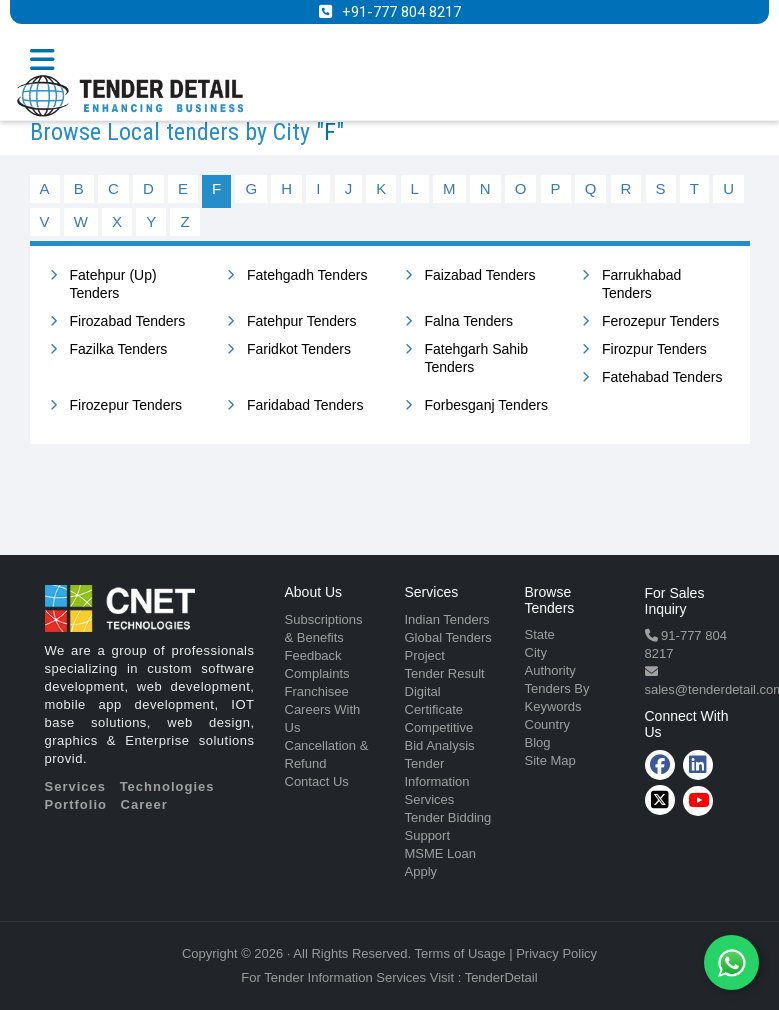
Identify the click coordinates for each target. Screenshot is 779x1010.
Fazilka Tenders (119, 349)
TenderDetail (501, 977)
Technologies (167, 786)
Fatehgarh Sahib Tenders (477, 358)
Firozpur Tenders (654, 349)
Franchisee (317, 691)
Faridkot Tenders (299, 349)
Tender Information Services (437, 781)
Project (425, 655)
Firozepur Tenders (126, 405)
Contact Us (317, 781)
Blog (538, 742)
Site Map (550, 760)
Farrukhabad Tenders (641, 284)
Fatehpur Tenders (301, 321)
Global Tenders (448, 637)
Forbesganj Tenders (486, 405)
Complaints (317, 673)
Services (76, 786)
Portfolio (76, 804)
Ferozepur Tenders (660, 321)
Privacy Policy (556, 953)
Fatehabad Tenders (662, 377)
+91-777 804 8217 (401, 12)
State (540, 634)
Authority (550, 670)
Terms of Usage (460, 953)
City (536, 652)
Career (144, 804)
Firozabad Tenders (128, 321)
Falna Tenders (469, 321)
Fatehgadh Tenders (307, 275)
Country (548, 724)
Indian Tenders (447, 619)
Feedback (313, 655)
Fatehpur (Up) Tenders (113, 284)
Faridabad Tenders (305, 405)
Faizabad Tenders (480, 275)
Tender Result (445, 673)
